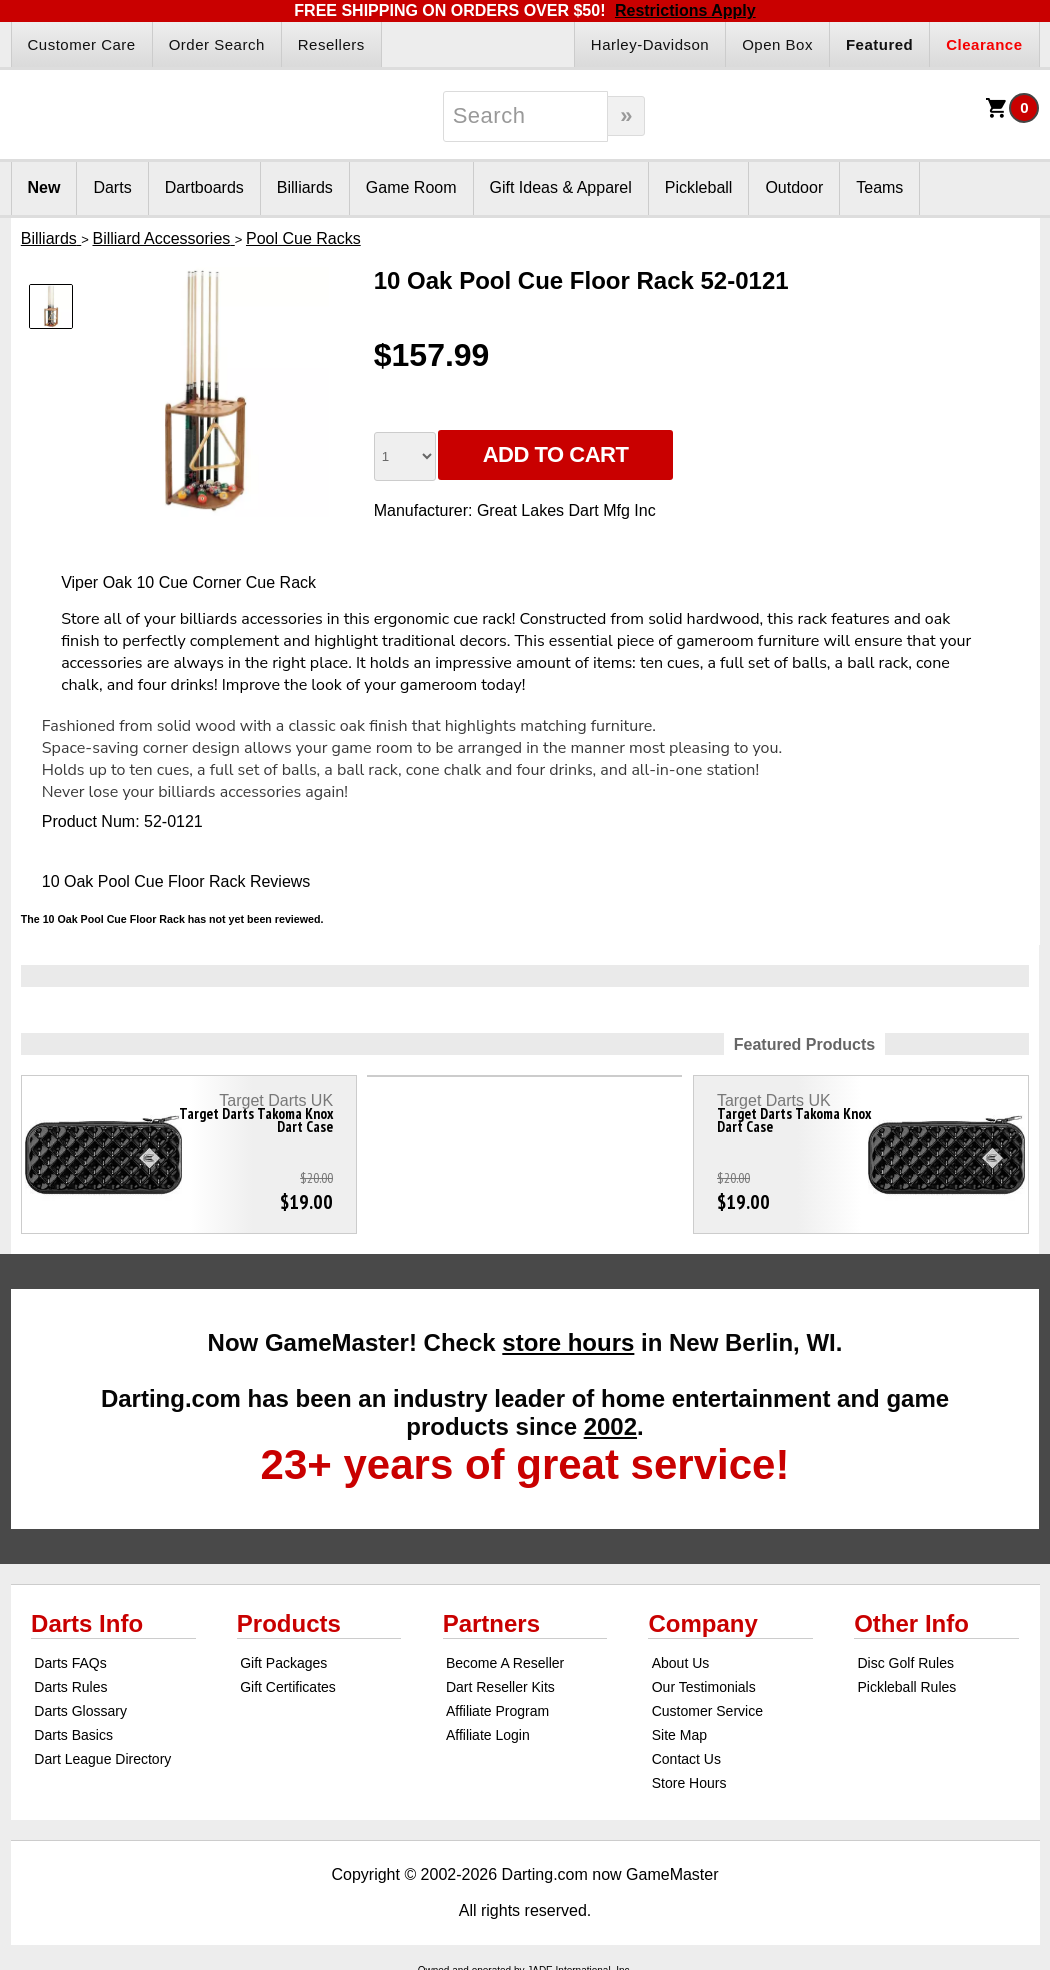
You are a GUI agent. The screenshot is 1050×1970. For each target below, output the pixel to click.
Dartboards (204, 187)
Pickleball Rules (906, 1687)
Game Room (411, 187)
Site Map (679, 1735)
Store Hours (689, 1783)
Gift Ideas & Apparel (561, 187)
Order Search (217, 44)
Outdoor (794, 187)
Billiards (305, 187)
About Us (681, 1663)
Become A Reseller (505, 1663)
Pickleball (699, 187)
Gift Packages (283, 1663)
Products (289, 1623)
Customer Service (707, 1711)
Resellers (331, 44)
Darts (112, 187)
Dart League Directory (102, 1759)
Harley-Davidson (650, 44)
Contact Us (686, 1759)
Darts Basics (73, 1735)
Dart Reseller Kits (500, 1687)
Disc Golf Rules (905, 1663)
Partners (491, 1623)
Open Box (777, 44)
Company (702, 1623)
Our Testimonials (704, 1687)
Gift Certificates (288, 1687)
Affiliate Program (497, 1711)
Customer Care (82, 44)
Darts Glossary (80, 1711)
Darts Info (87, 1623)
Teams (879, 187)
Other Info (911, 1623)
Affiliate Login (488, 1735)
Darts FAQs (70, 1663)
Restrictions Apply (685, 10)
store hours (568, 1342)
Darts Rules (70, 1687)
